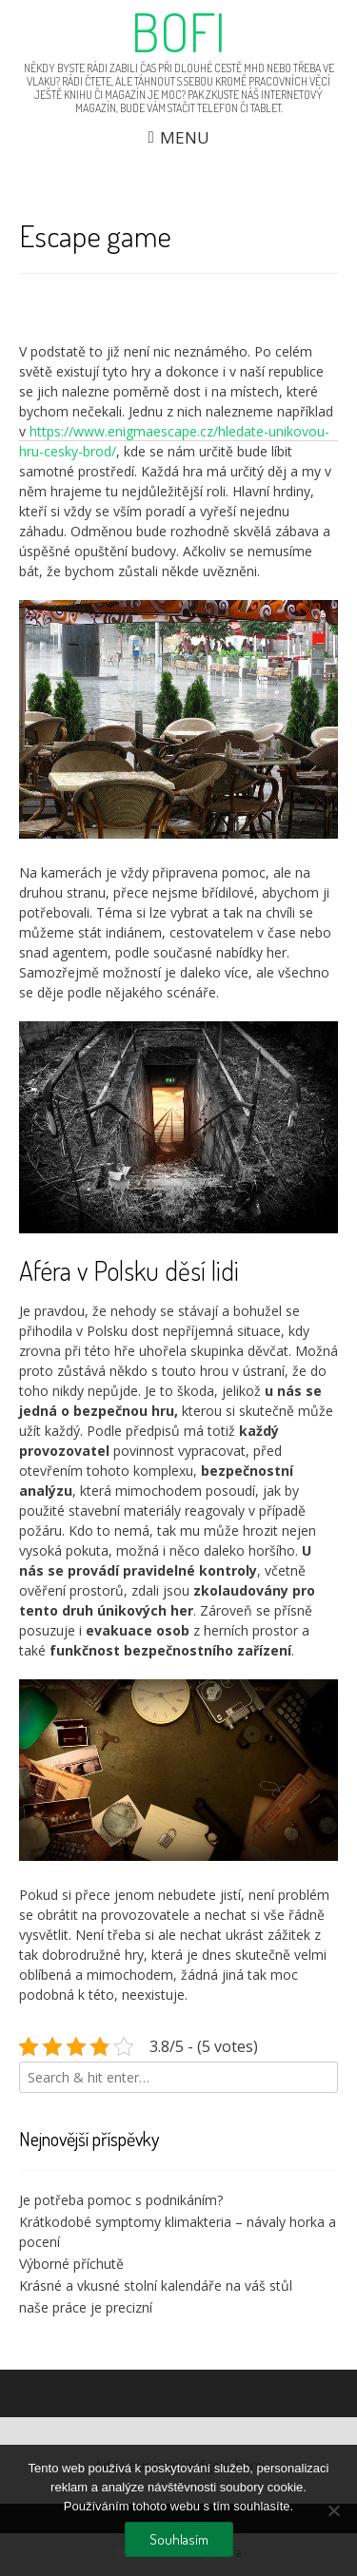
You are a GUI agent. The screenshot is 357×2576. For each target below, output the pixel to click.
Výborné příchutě (71, 2264)
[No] (333, 2510)
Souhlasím (178, 2539)
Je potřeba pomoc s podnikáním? (121, 2200)
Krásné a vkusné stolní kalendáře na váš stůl (155, 2285)
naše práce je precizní (85, 2307)
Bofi (178, 31)
